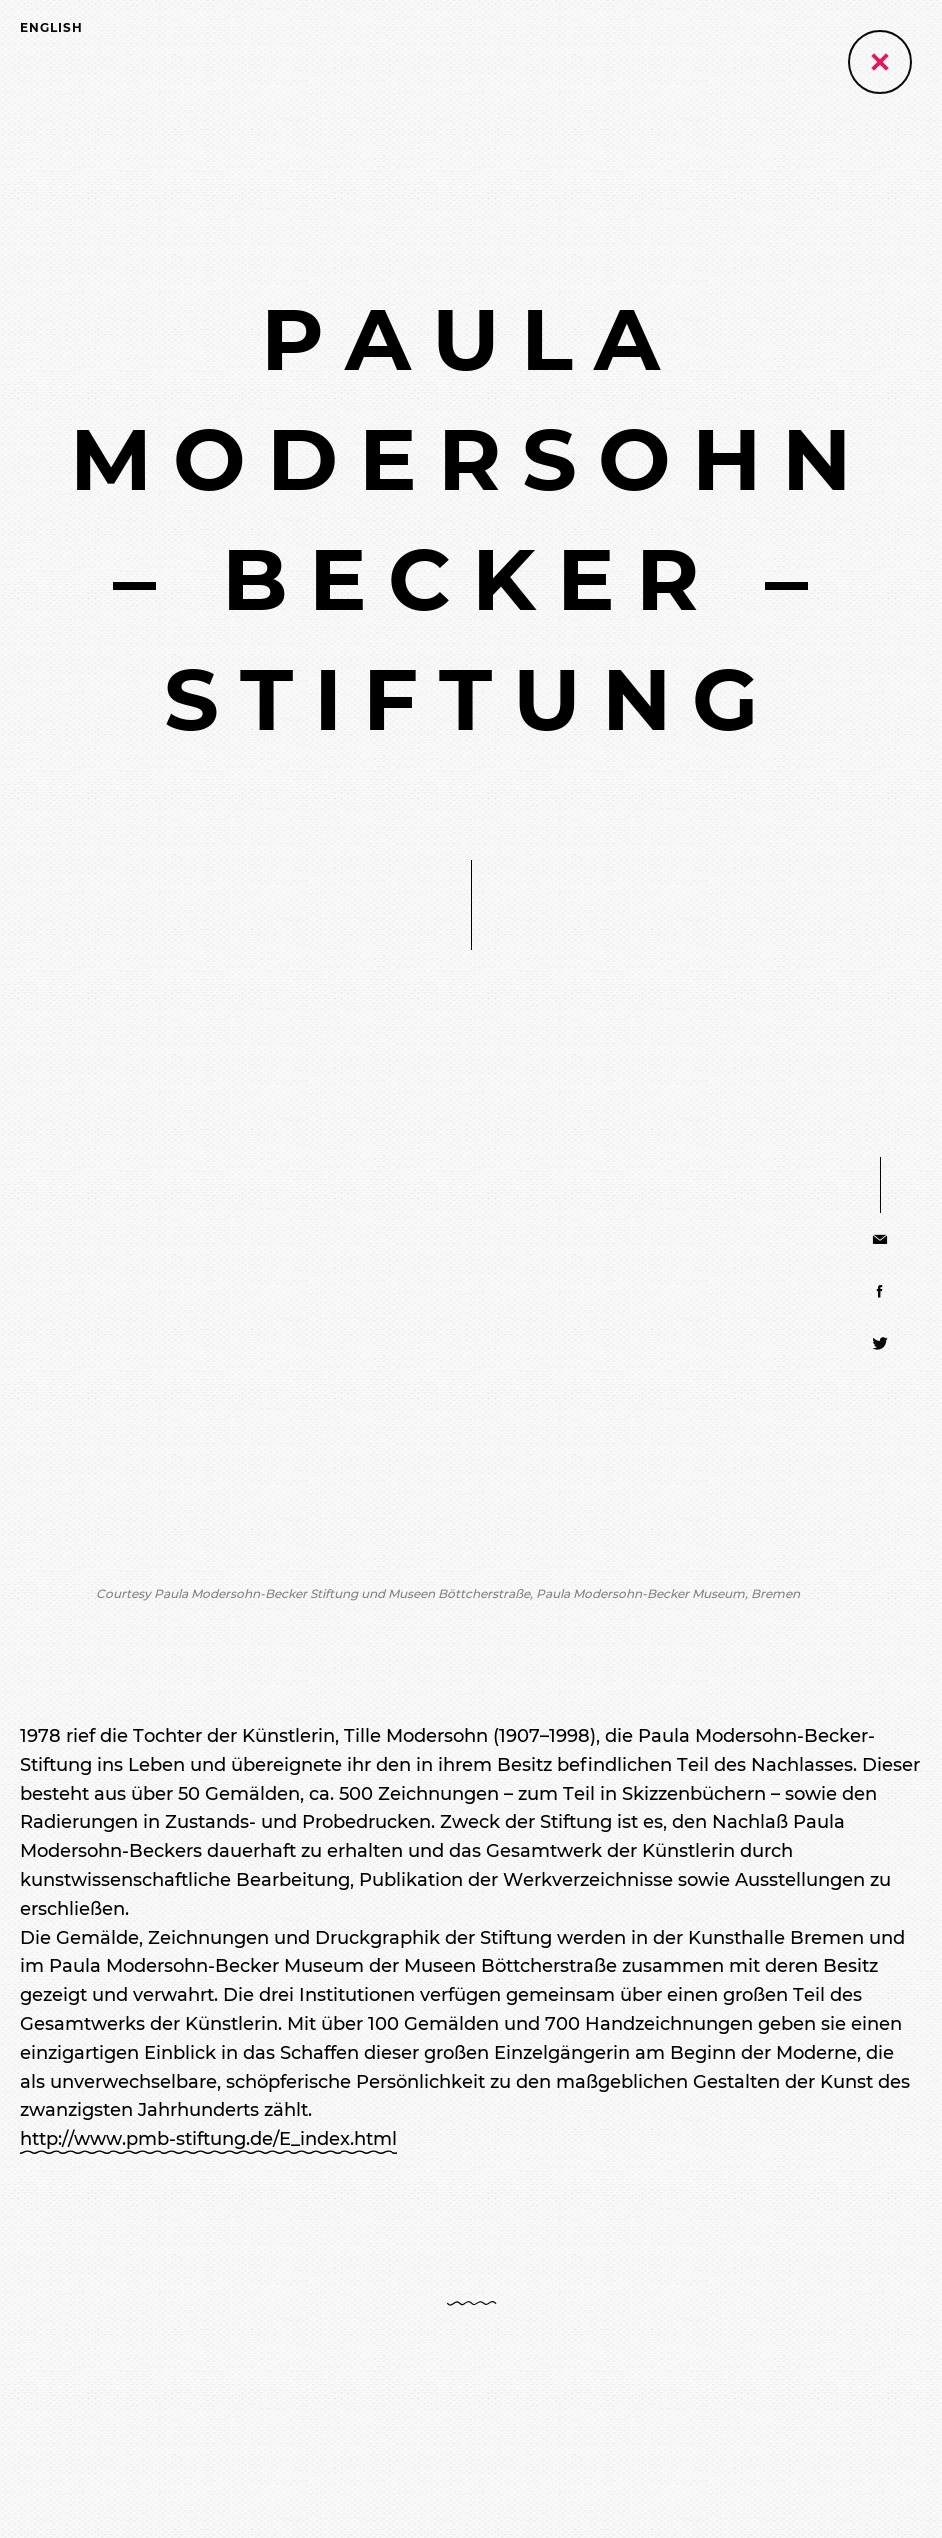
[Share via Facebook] (880, 1291)
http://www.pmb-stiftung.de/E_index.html (208, 2139)
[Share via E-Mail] (880, 1239)
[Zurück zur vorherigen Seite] (880, 62)
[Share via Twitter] (880, 1343)
